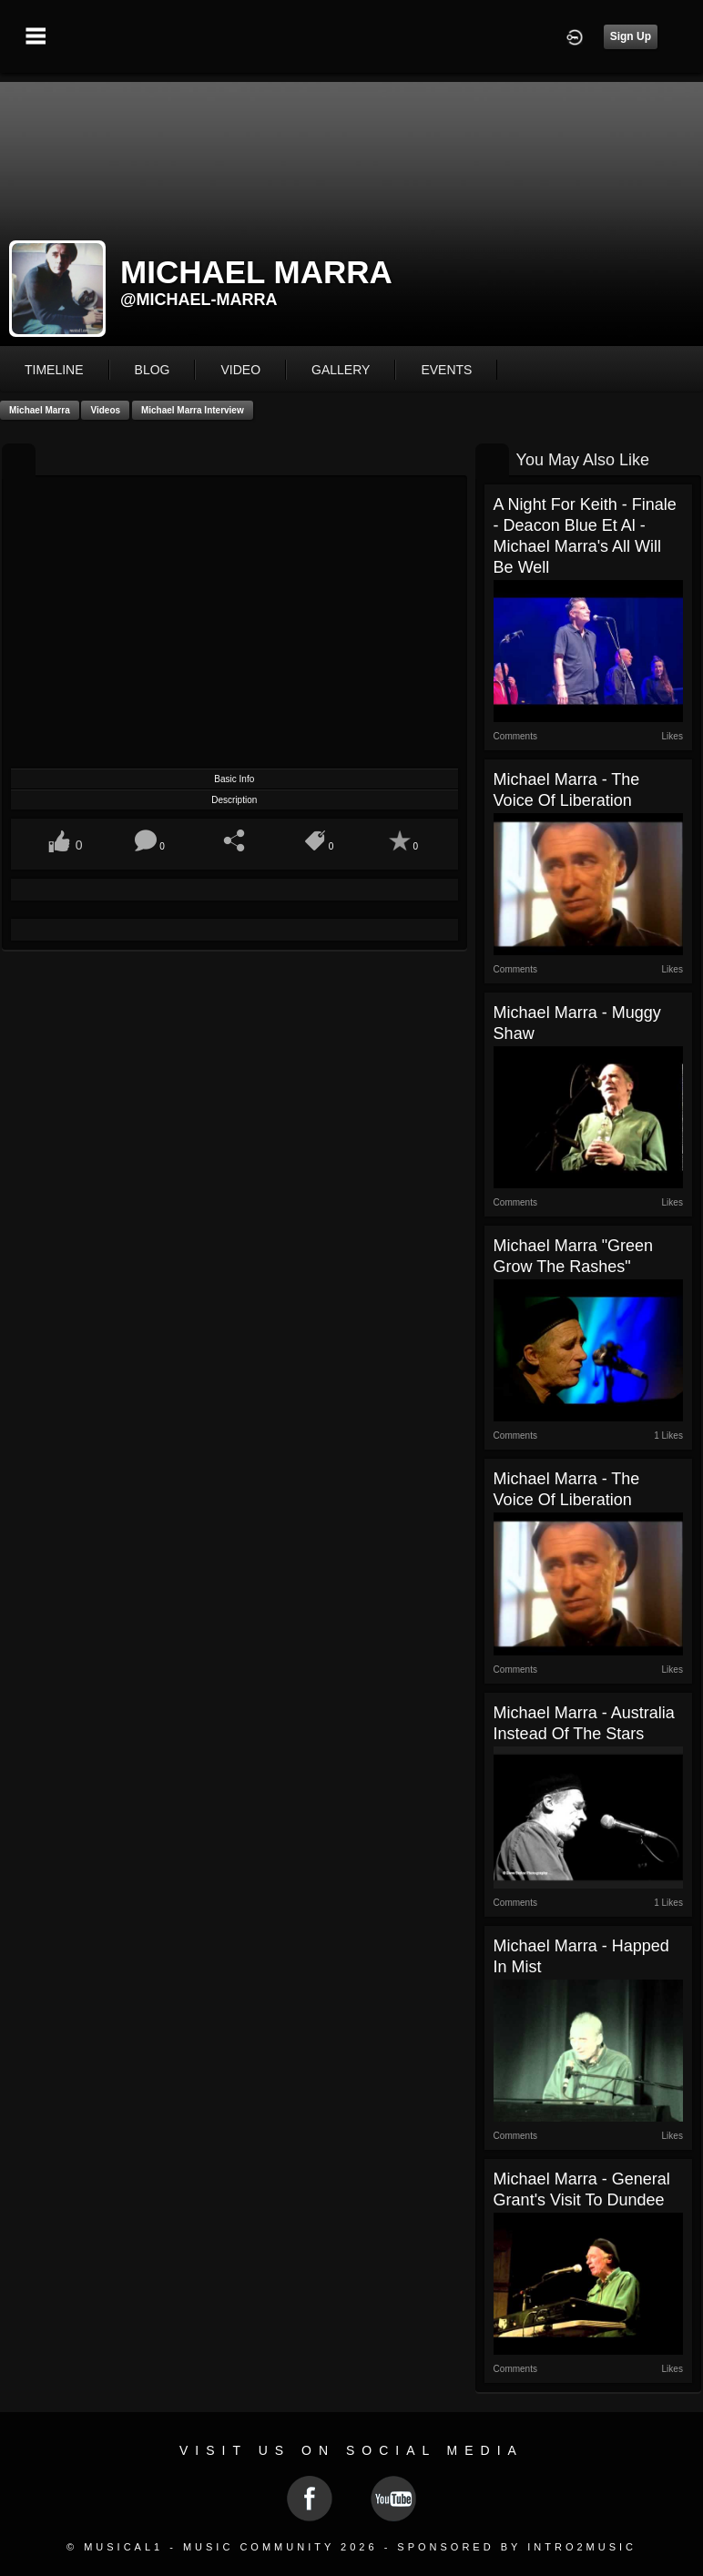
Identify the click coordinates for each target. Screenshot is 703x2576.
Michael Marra (39, 410)
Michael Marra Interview (192, 410)
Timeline (54, 369)
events (446, 369)
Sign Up (630, 36)
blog (152, 369)
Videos (105, 410)
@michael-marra (199, 299)
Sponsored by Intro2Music (517, 2546)
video (240, 369)
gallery (340, 369)
